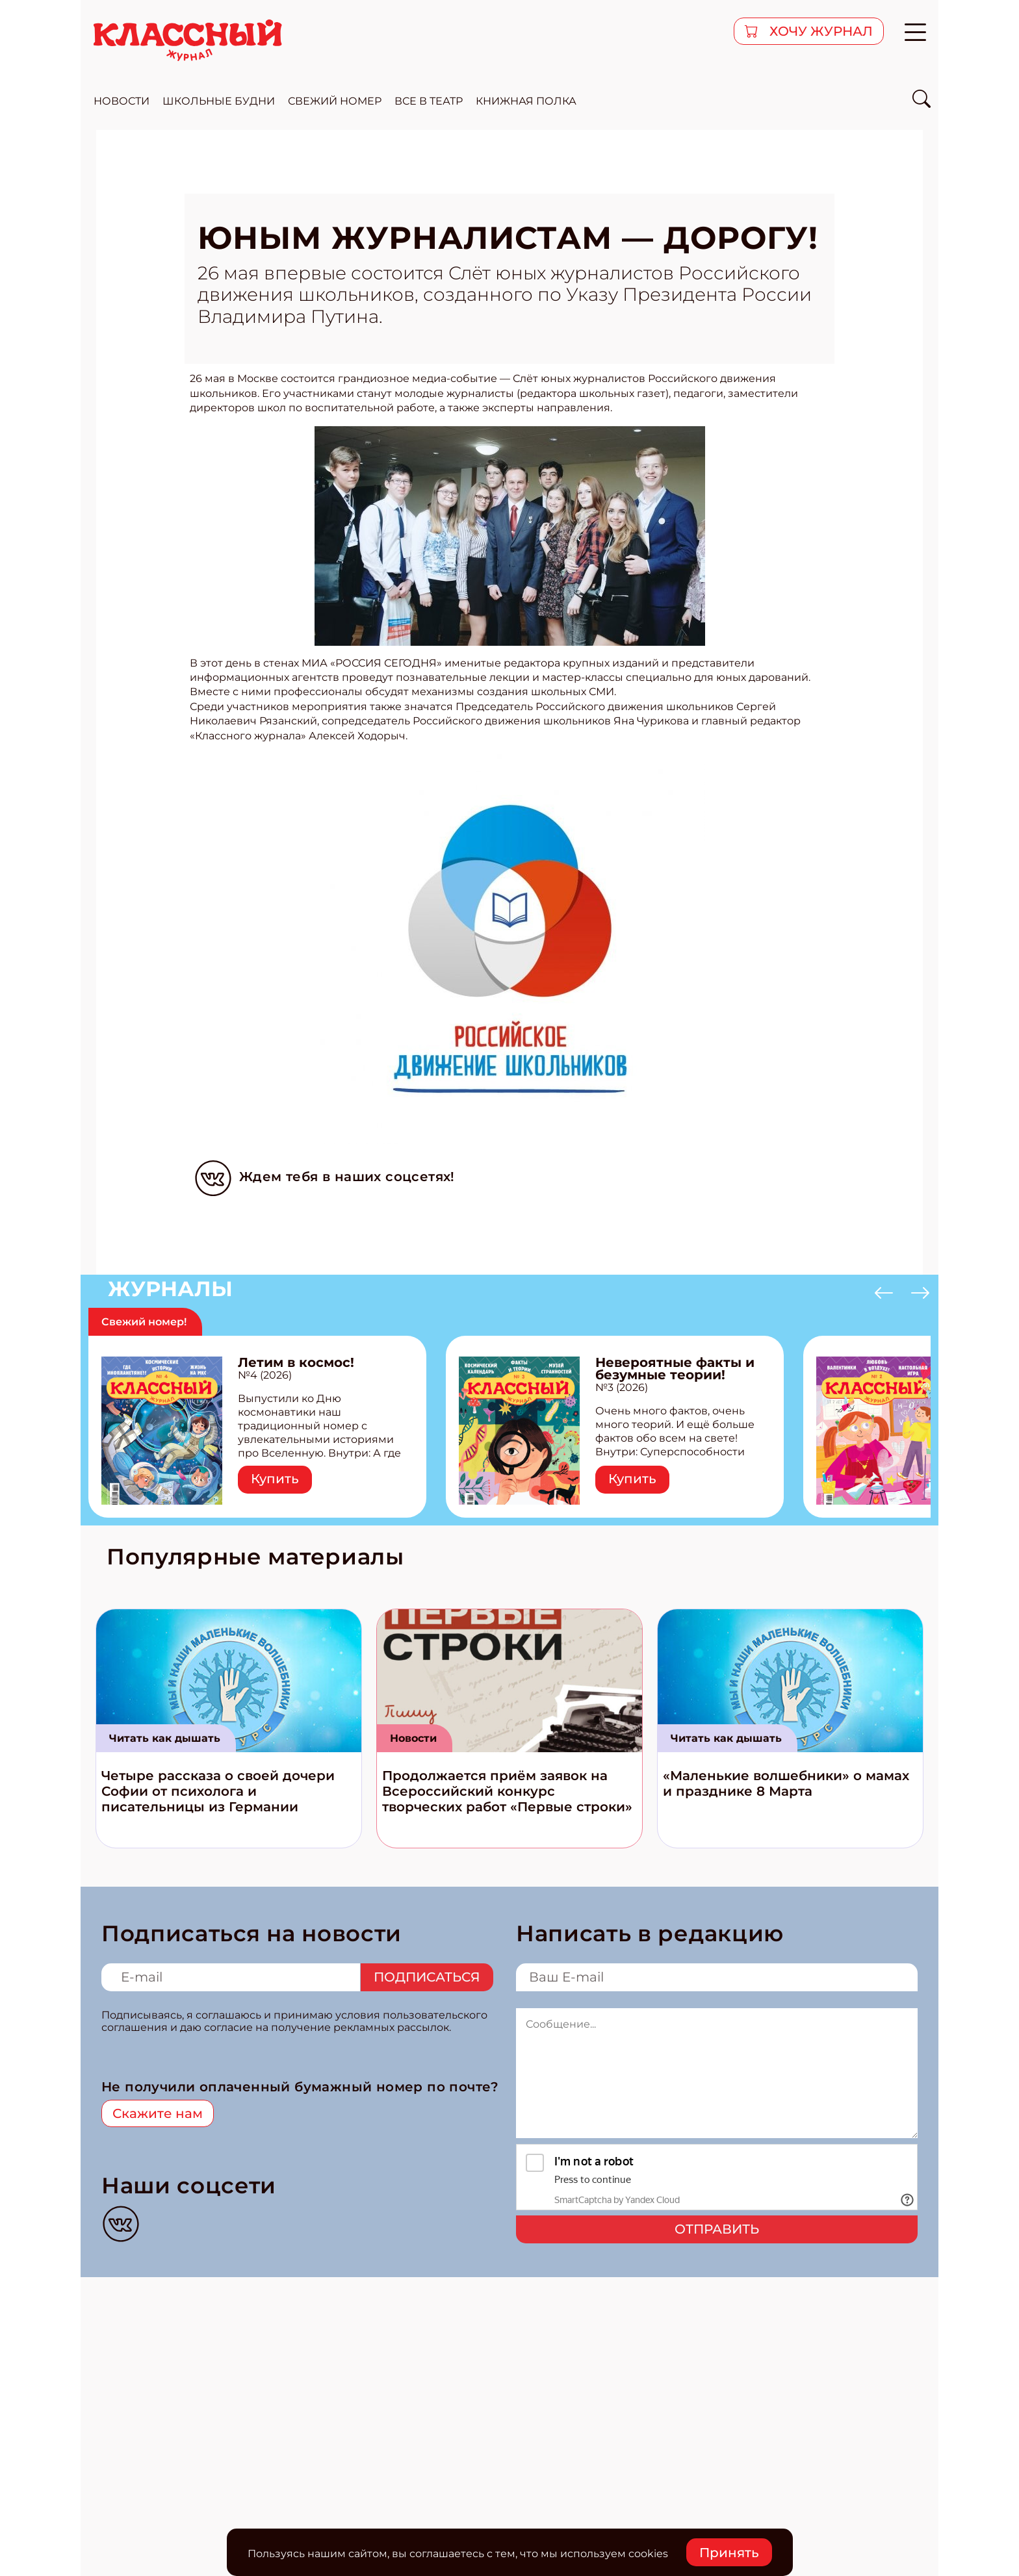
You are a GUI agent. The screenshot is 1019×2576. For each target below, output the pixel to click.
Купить (275, 1478)
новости (121, 101)
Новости (413, 1738)
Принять (729, 2552)
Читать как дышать (164, 1738)
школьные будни (218, 101)
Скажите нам (157, 2113)
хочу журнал (819, 31)
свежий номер (334, 101)
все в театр (428, 101)
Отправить (717, 2229)
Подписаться (427, 1977)
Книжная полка (526, 101)
